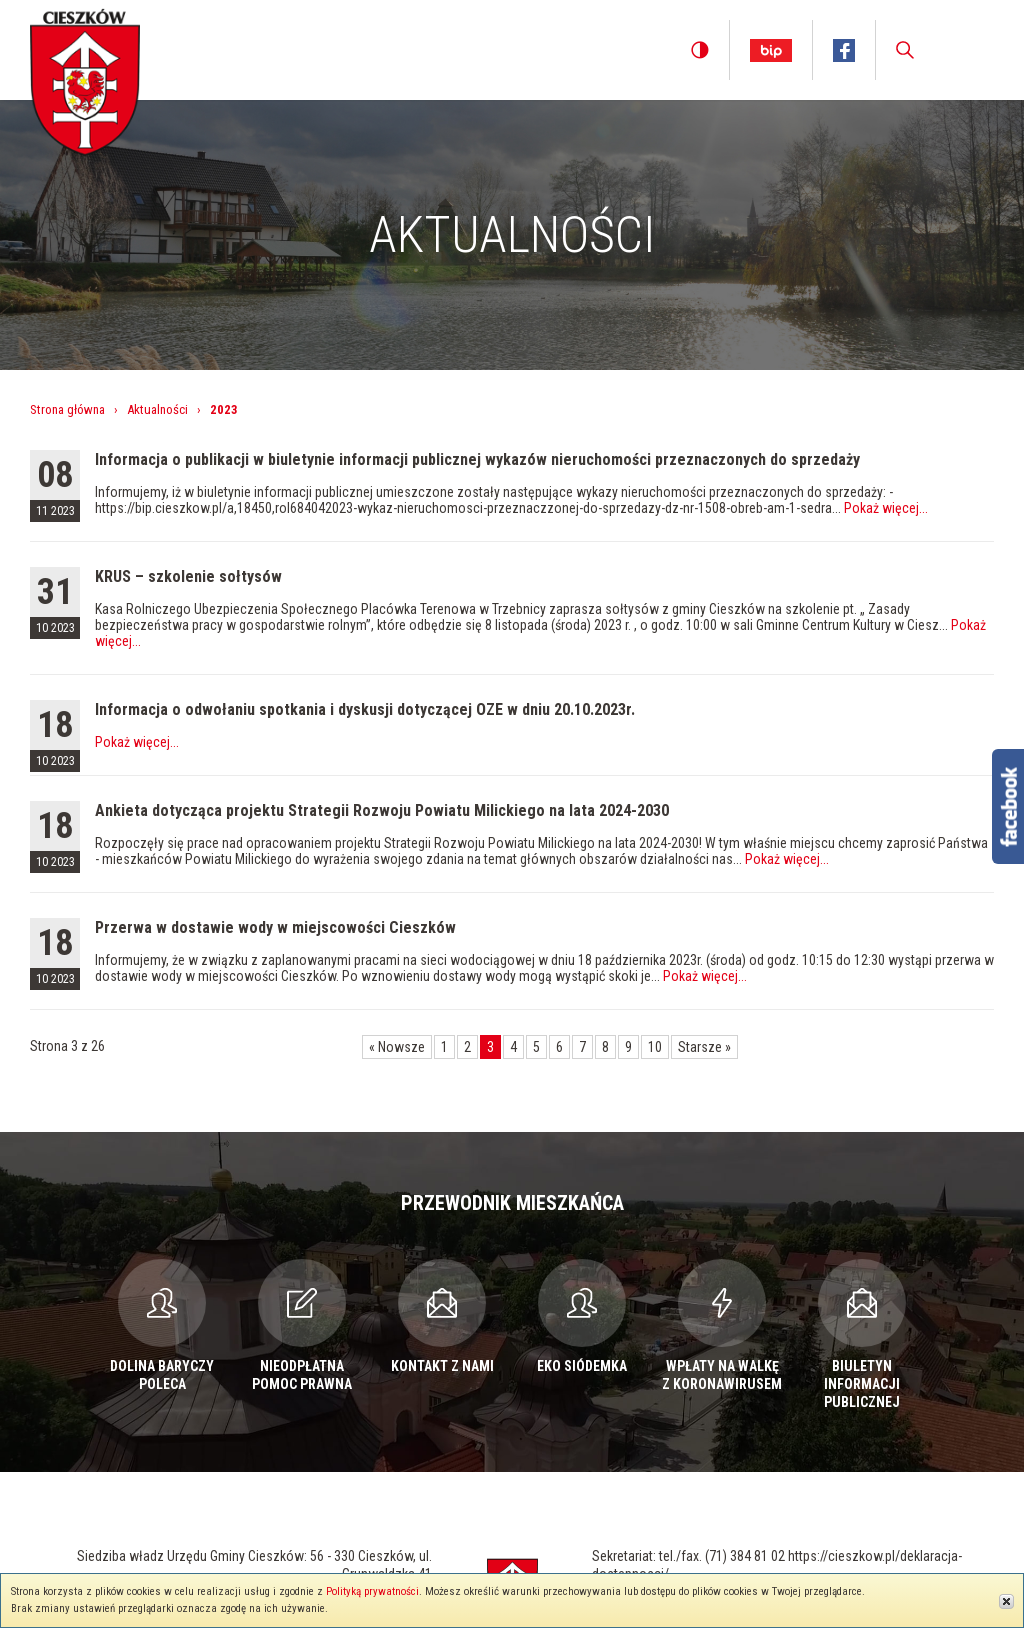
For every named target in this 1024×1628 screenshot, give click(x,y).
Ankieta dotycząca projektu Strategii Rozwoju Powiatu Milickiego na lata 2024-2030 (382, 810)
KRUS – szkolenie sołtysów (188, 576)
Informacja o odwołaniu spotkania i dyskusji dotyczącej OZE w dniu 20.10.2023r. (365, 709)
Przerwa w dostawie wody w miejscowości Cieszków (275, 927)
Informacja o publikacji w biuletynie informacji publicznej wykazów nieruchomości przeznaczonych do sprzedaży (477, 459)
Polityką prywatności (372, 1591)
